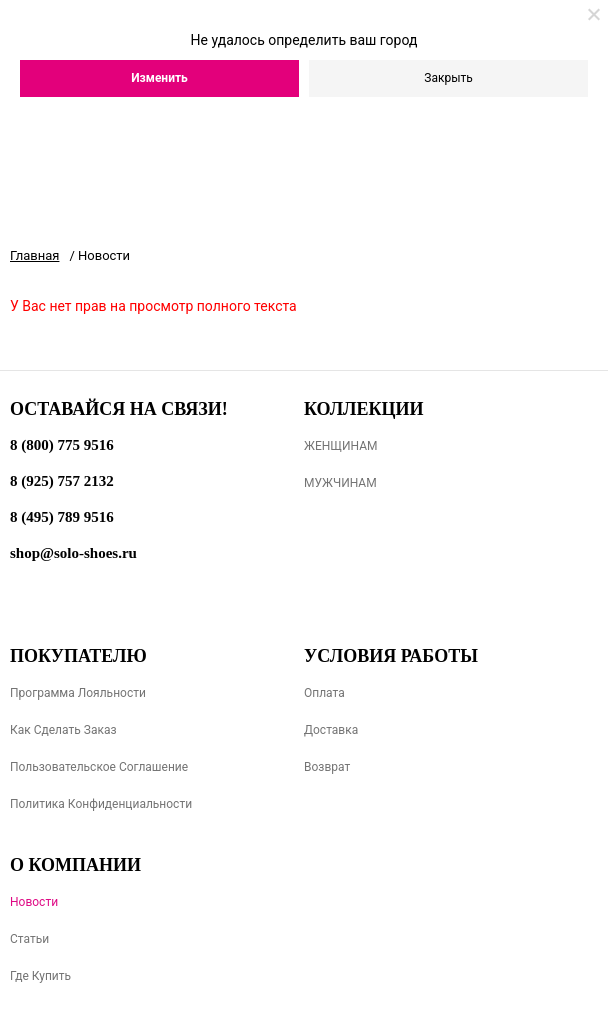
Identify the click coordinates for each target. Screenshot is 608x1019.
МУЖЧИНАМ (340, 483)
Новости (34, 902)
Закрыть (448, 78)
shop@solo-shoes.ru (73, 553)
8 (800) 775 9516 (62, 445)
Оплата (324, 693)
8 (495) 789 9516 (62, 517)
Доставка (331, 730)
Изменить (159, 78)
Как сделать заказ (63, 730)
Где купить (40, 976)
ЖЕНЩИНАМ (340, 446)
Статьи (29, 939)
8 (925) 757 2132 (62, 481)
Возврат (327, 767)
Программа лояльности (78, 693)
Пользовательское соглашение (99, 767)
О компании (75, 865)
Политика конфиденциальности (101, 804)
